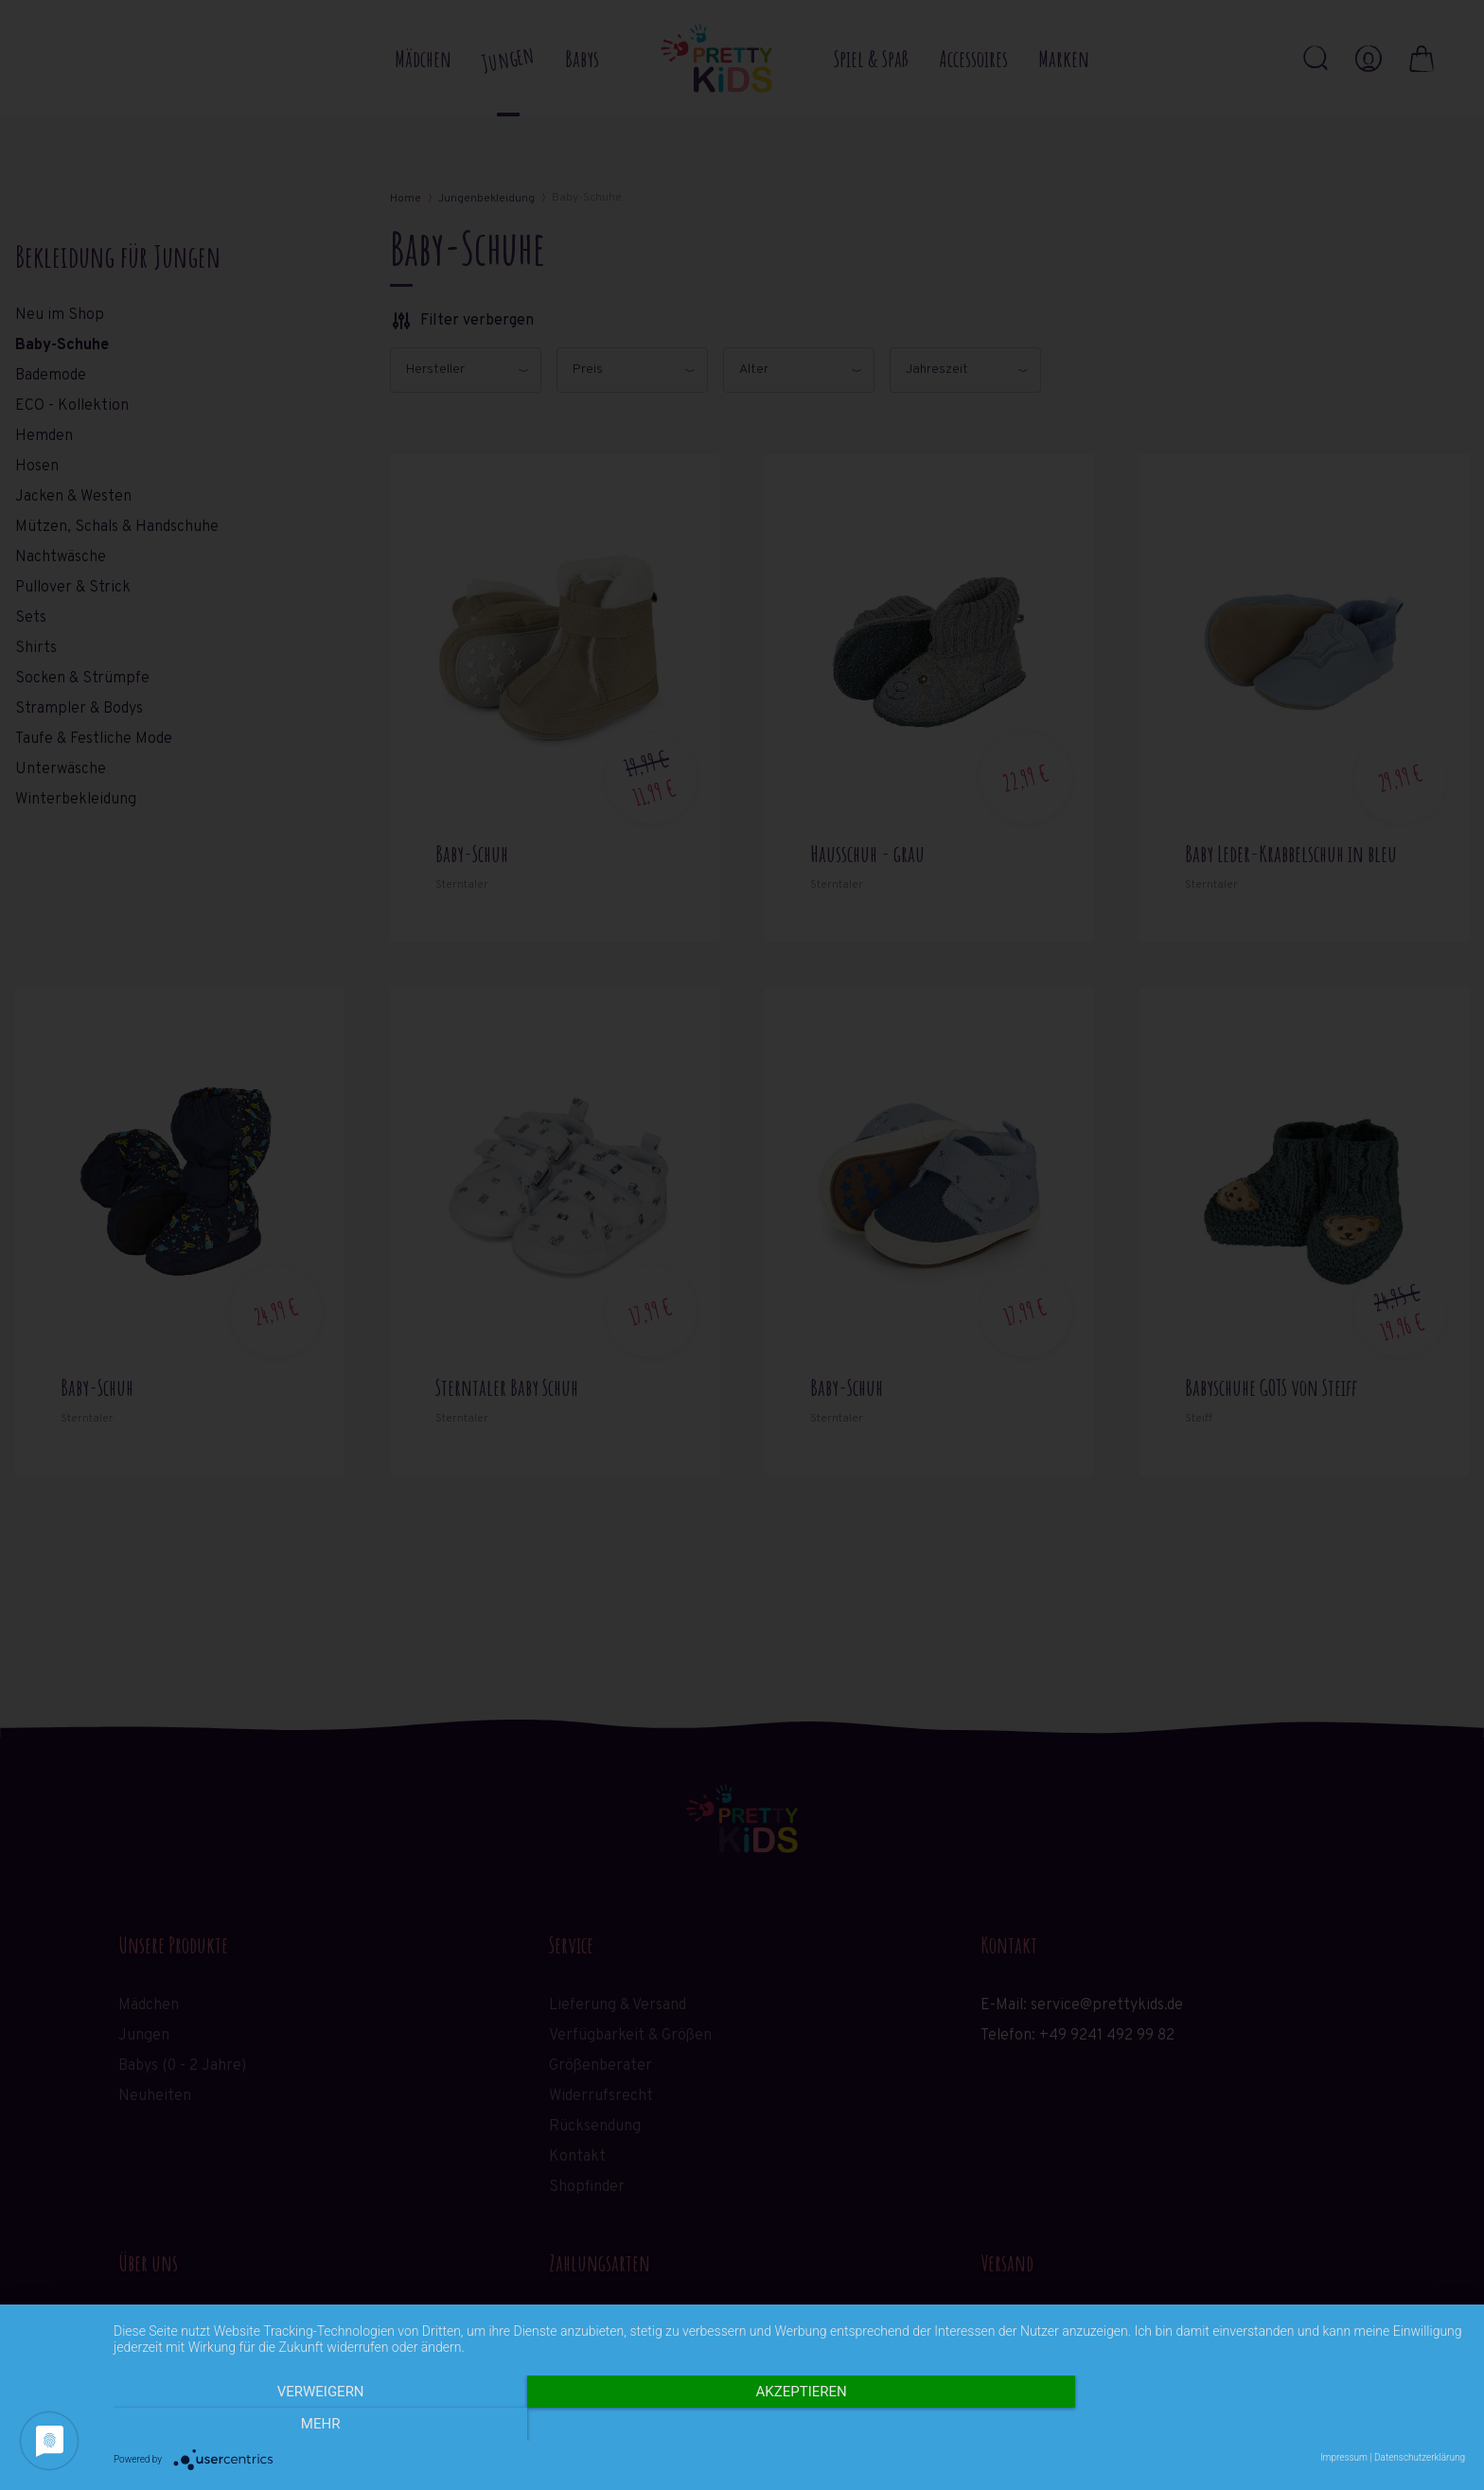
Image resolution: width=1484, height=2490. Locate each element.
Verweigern (316, 2424)
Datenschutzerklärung (1419, 2457)
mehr (1262, 2424)
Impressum (1344, 2457)
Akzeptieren (789, 2424)
